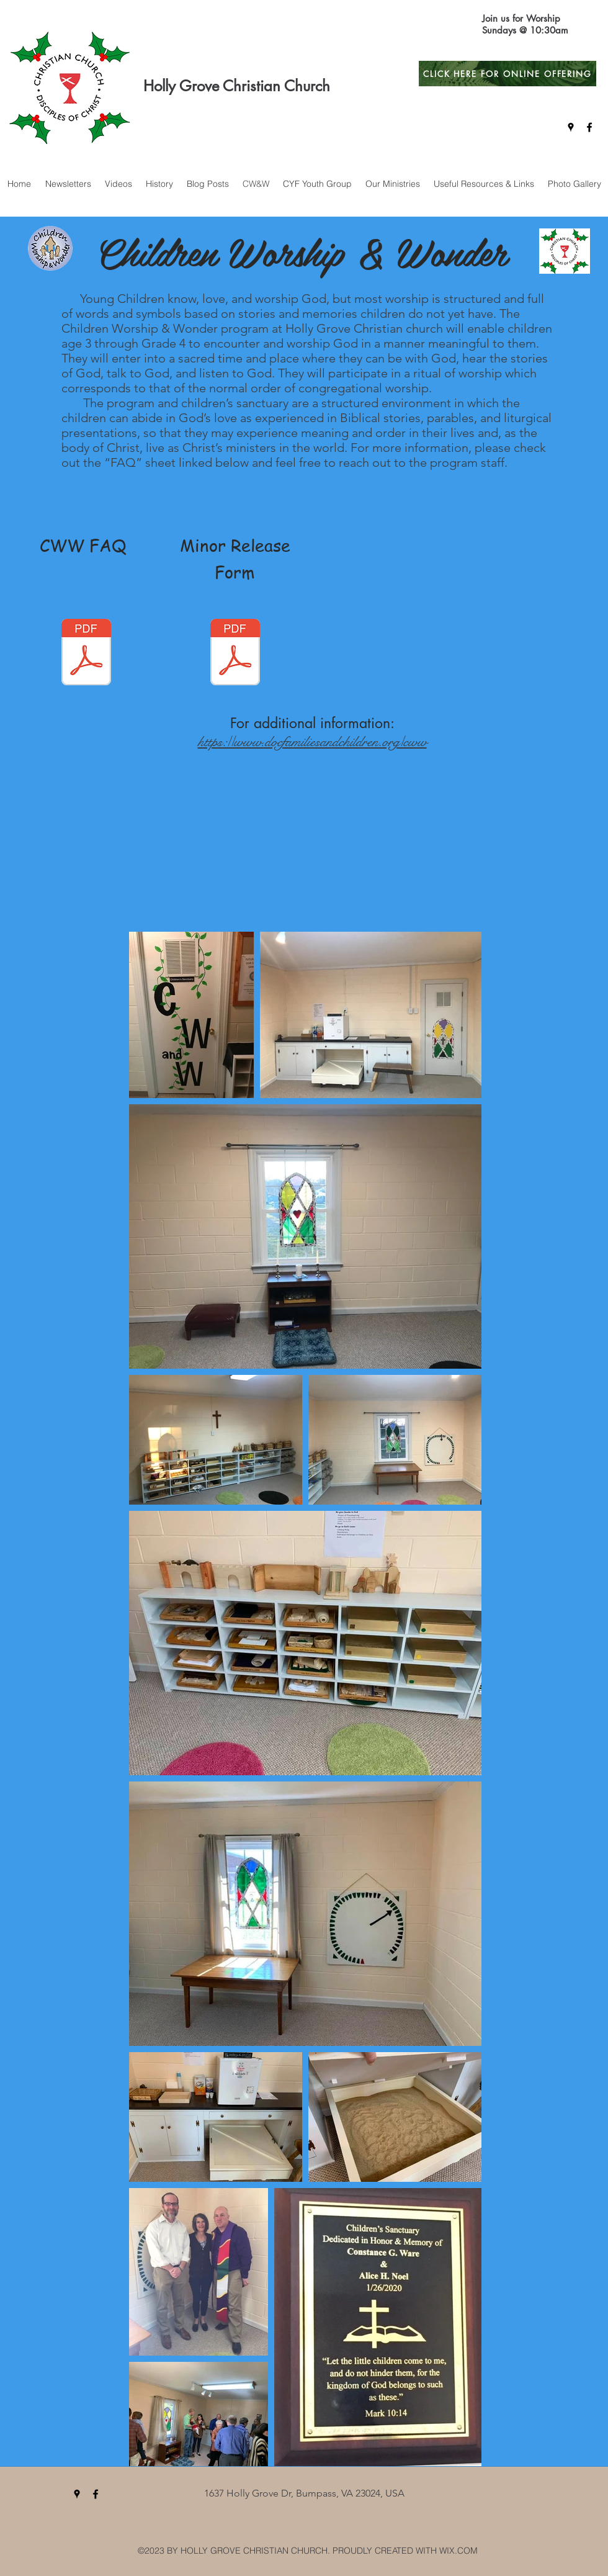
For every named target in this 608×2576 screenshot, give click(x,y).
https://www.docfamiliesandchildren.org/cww (312, 741)
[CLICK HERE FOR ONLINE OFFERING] (507, 73)
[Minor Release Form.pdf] (235, 653)
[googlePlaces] (571, 127)
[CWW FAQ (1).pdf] (86, 653)
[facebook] (589, 127)
